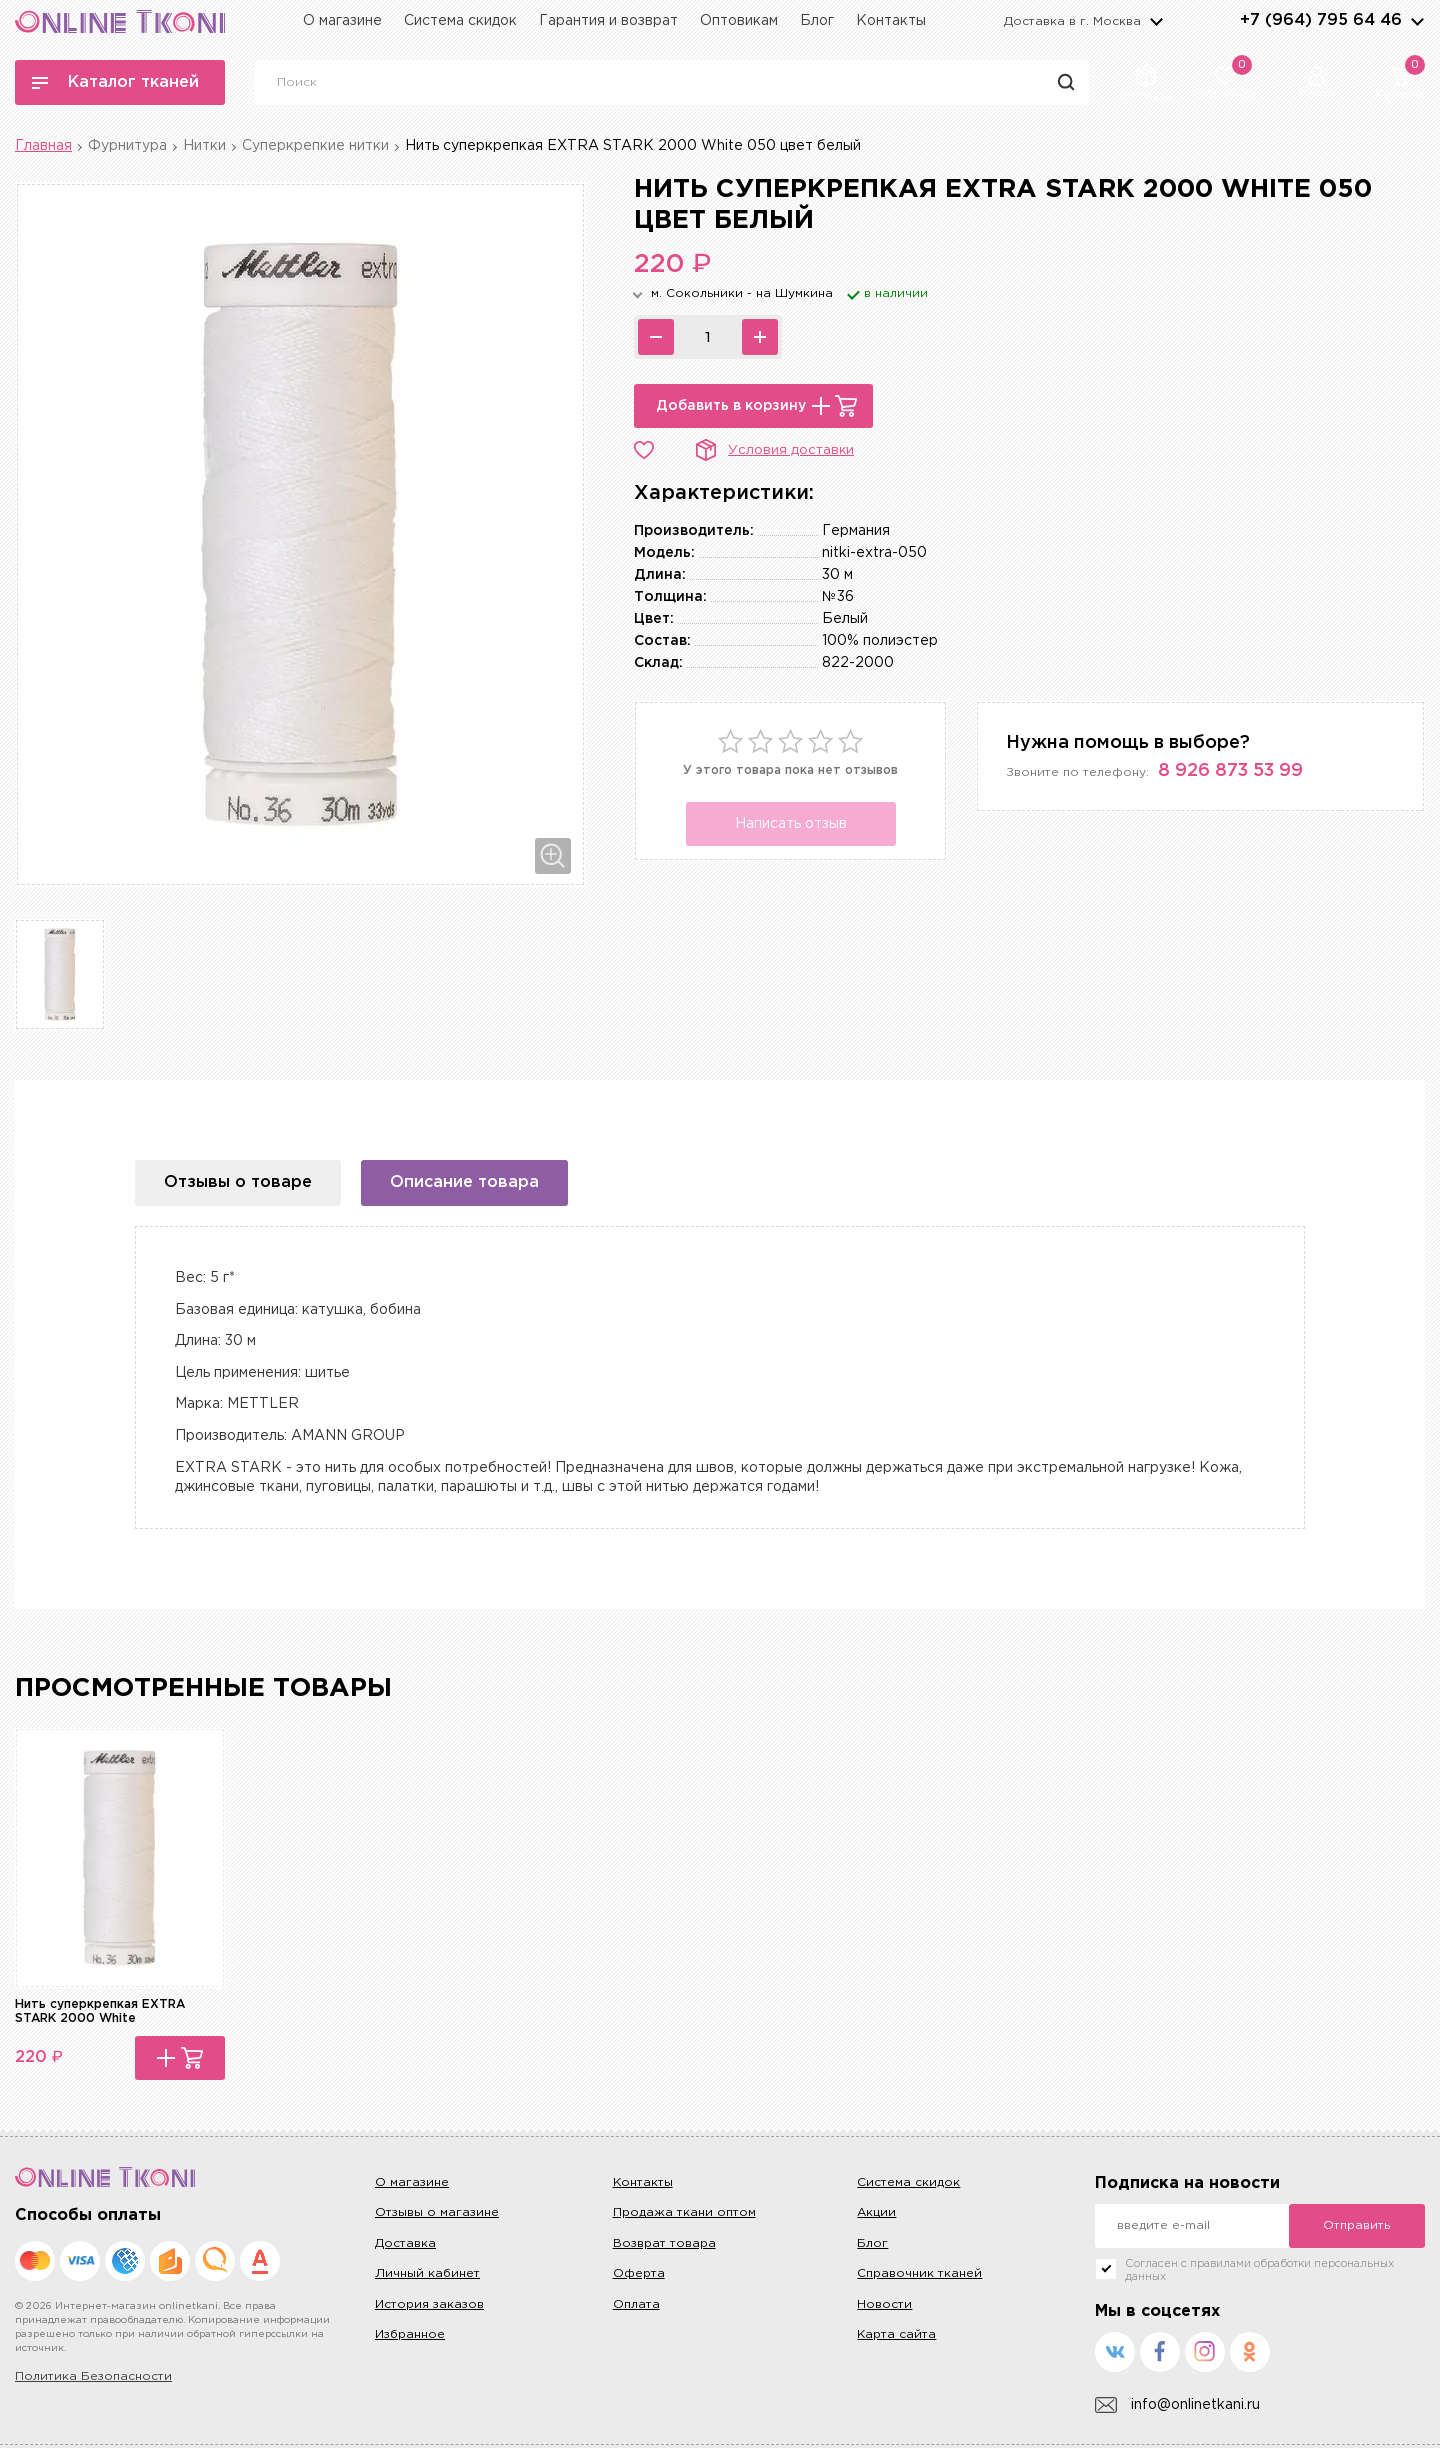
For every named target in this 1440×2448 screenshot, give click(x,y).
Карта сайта (896, 2334)
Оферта (639, 2273)
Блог (817, 21)
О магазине (342, 21)
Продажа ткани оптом (684, 2212)
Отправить (1356, 2225)
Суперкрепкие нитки (315, 146)
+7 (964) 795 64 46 (1321, 20)
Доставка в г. (1072, 21)
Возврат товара (664, 2243)
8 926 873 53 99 (1230, 771)
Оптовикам (739, 21)
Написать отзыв (791, 824)
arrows (1417, 21)
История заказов (429, 2304)
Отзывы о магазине (437, 2212)
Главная (43, 146)
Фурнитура (127, 146)
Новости (884, 2304)
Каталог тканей (115, 82)
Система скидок (460, 21)
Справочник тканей (919, 2273)
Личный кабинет (427, 2273)
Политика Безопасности (93, 2376)
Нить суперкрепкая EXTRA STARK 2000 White (100, 2011)
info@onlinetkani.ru (1177, 2405)
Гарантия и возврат (608, 21)
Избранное (410, 2334)
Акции (876, 2212)
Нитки (204, 146)
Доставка (405, 2243)
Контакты (891, 21)
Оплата (636, 2304)
